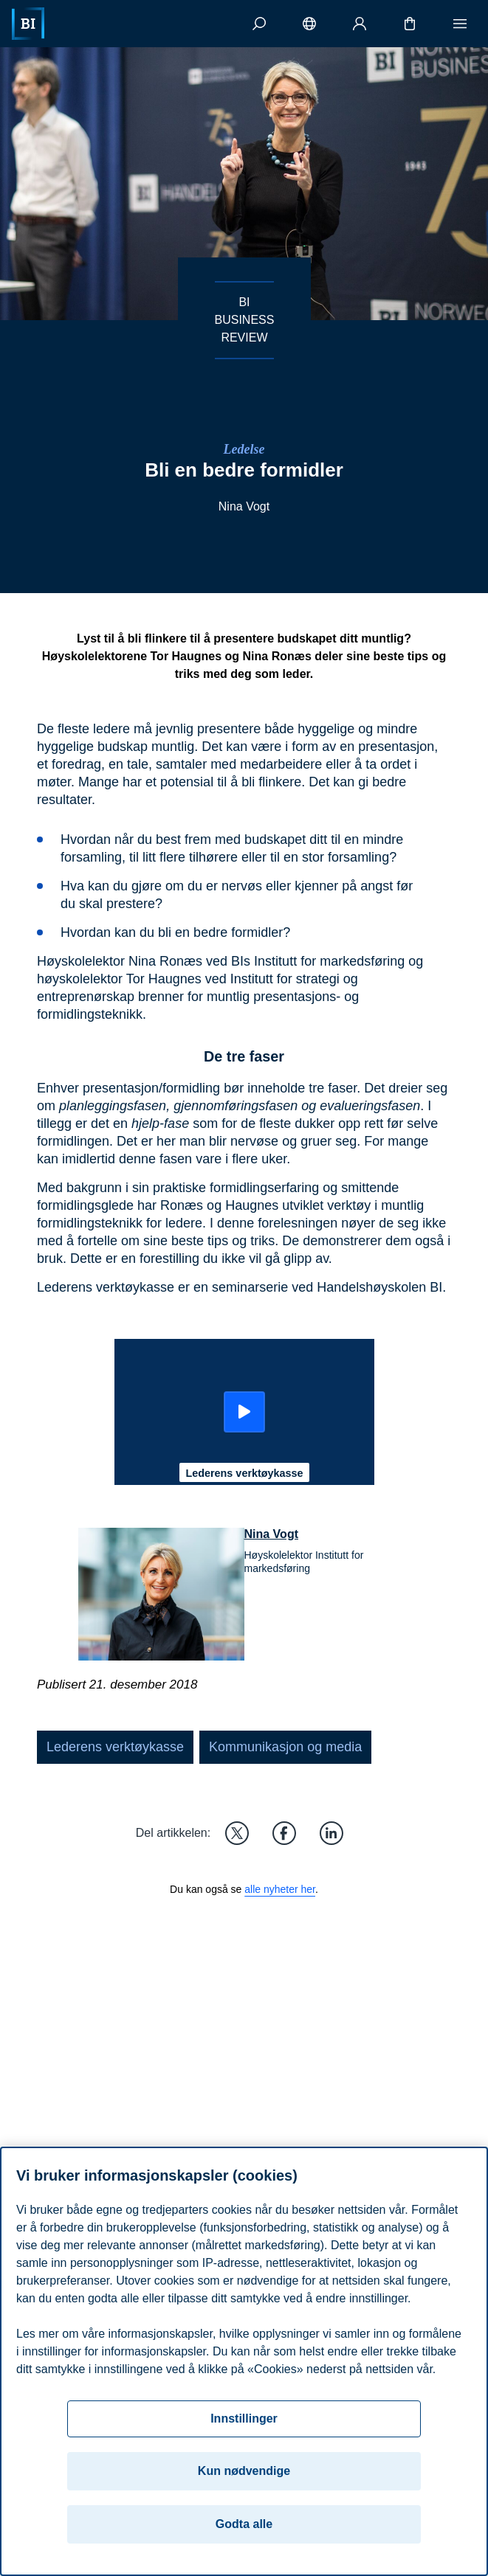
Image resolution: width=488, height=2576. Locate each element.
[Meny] (460, 23)
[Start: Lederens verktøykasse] (244, 1412)
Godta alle (244, 2524)
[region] (244, 2361)
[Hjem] (28, 23)
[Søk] (259, 23)
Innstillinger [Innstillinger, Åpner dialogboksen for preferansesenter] (244, 2418)
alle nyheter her (279, 1889)
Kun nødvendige (244, 2471)
